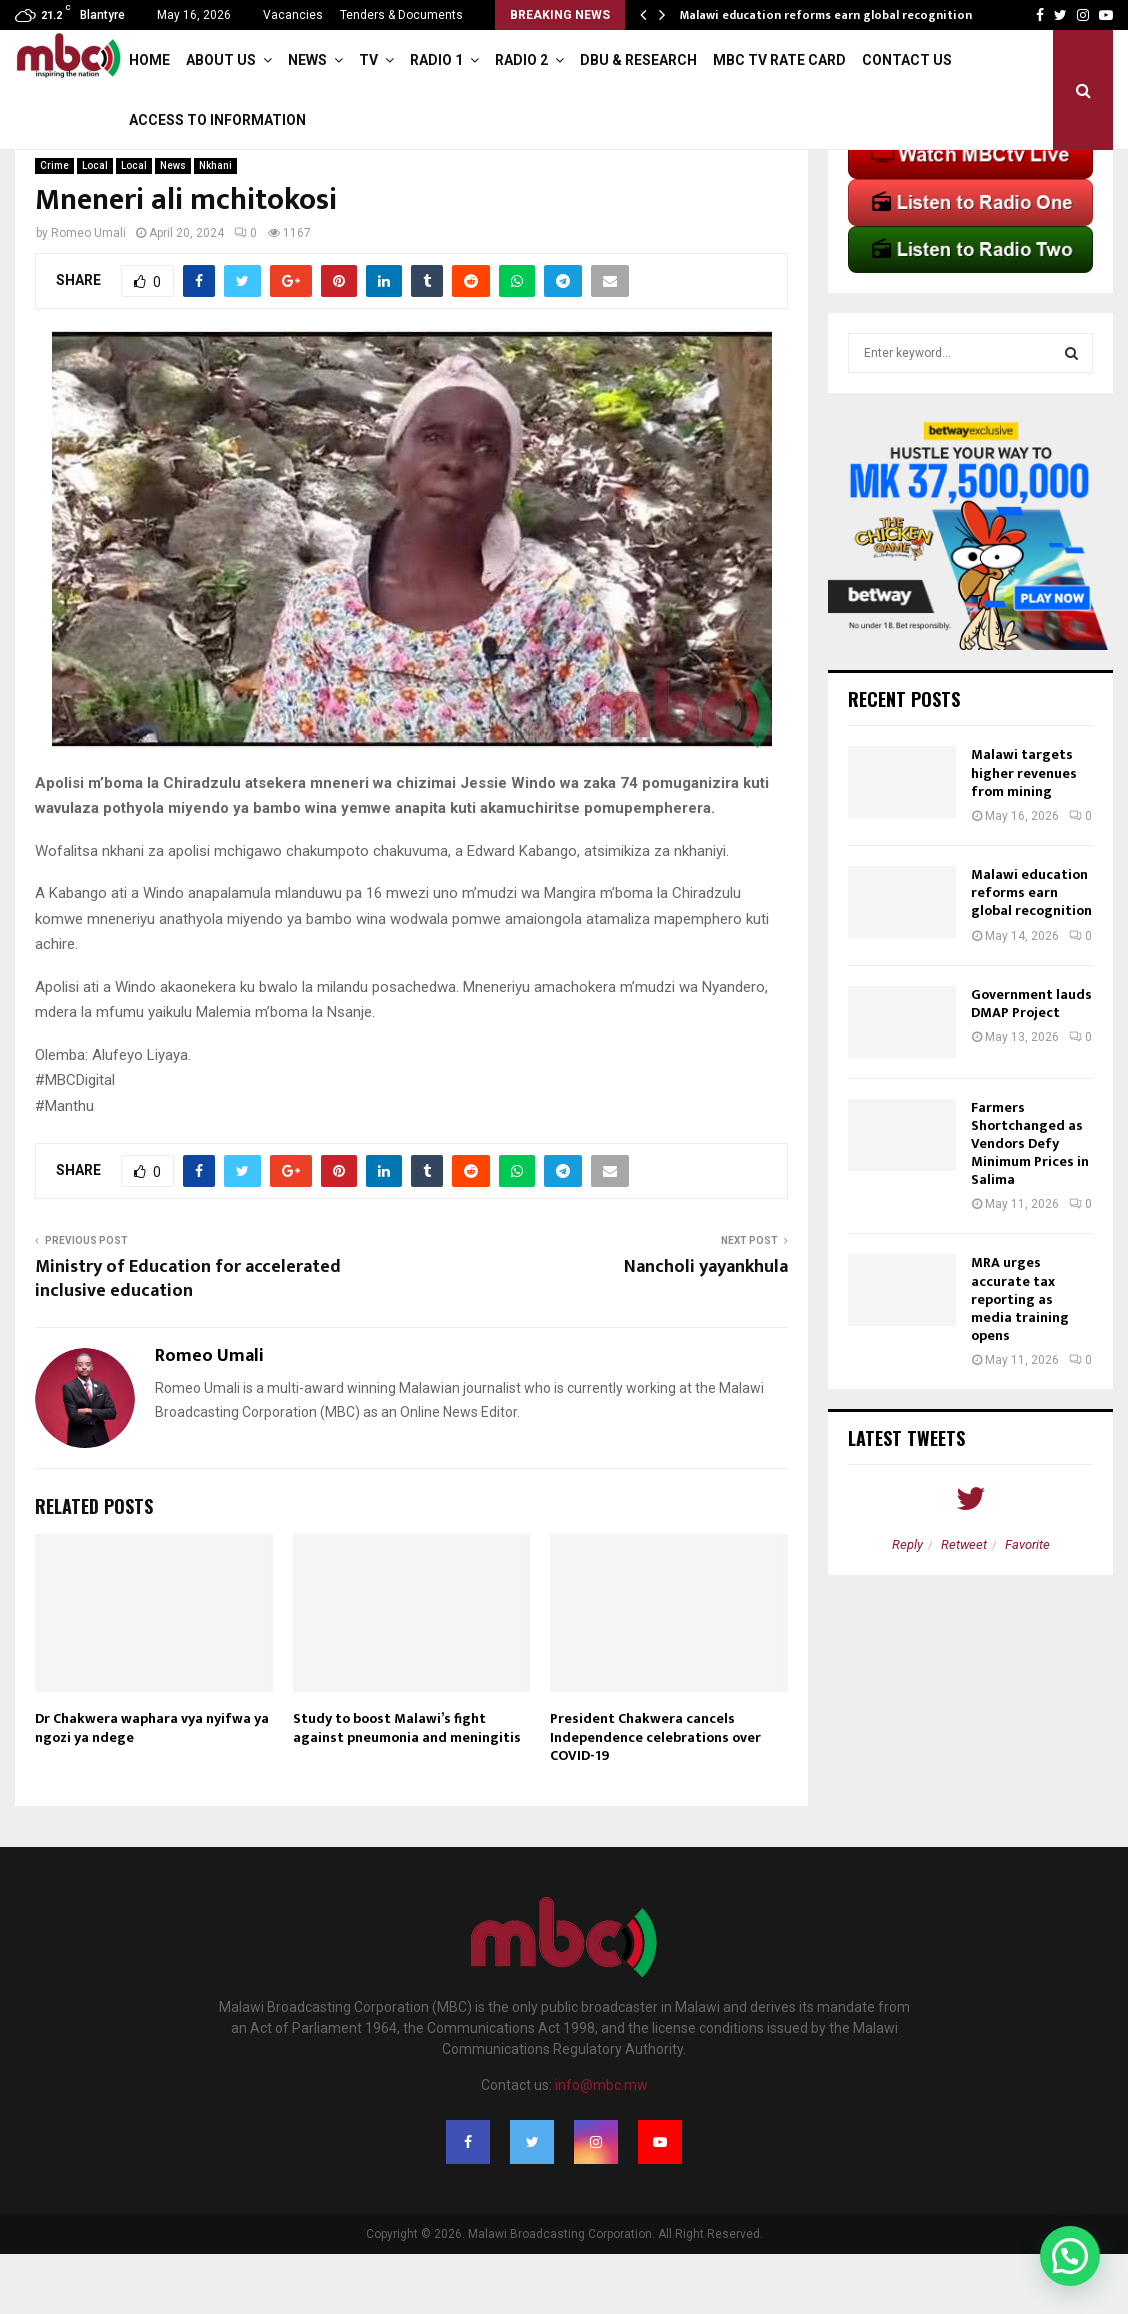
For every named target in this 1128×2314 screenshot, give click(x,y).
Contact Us (907, 60)
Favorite (1027, 1604)
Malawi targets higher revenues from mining (1024, 832)
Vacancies (293, 15)
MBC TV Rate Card (779, 60)
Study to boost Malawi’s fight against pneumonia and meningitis (407, 1787)
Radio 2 (521, 60)
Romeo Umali (88, 293)
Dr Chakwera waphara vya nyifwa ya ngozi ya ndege (152, 1787)
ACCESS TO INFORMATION (217, 120)
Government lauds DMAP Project (1031, 1063)
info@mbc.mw (601, 2145)
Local (95, 225)
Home (149, 60)
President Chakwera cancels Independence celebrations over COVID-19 (655, 1796)
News (307, 60)
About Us (221, 60)
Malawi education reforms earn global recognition (826, 15)
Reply (907, 1604)
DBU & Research (638, 60)
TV (368, 60)
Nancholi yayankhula (706, 1327)
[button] (1070, 2256)
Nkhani (215, 225)
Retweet (964, 1604)
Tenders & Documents (401, 15)
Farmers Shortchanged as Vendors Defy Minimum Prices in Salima (1030, 1204)
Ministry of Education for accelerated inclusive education (188, 1339)
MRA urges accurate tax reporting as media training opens (1020, 1359)
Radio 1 (436, 60)
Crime (54, 225)
